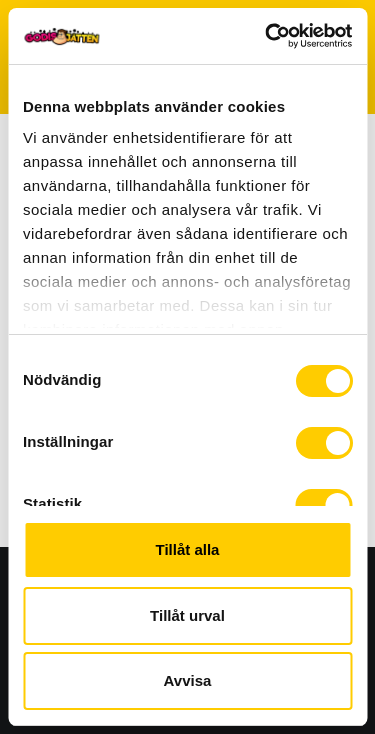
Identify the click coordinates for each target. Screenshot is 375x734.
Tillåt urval (187, 615)
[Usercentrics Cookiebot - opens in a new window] (267, 36)
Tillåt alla (188, 549)
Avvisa (188, 680)
